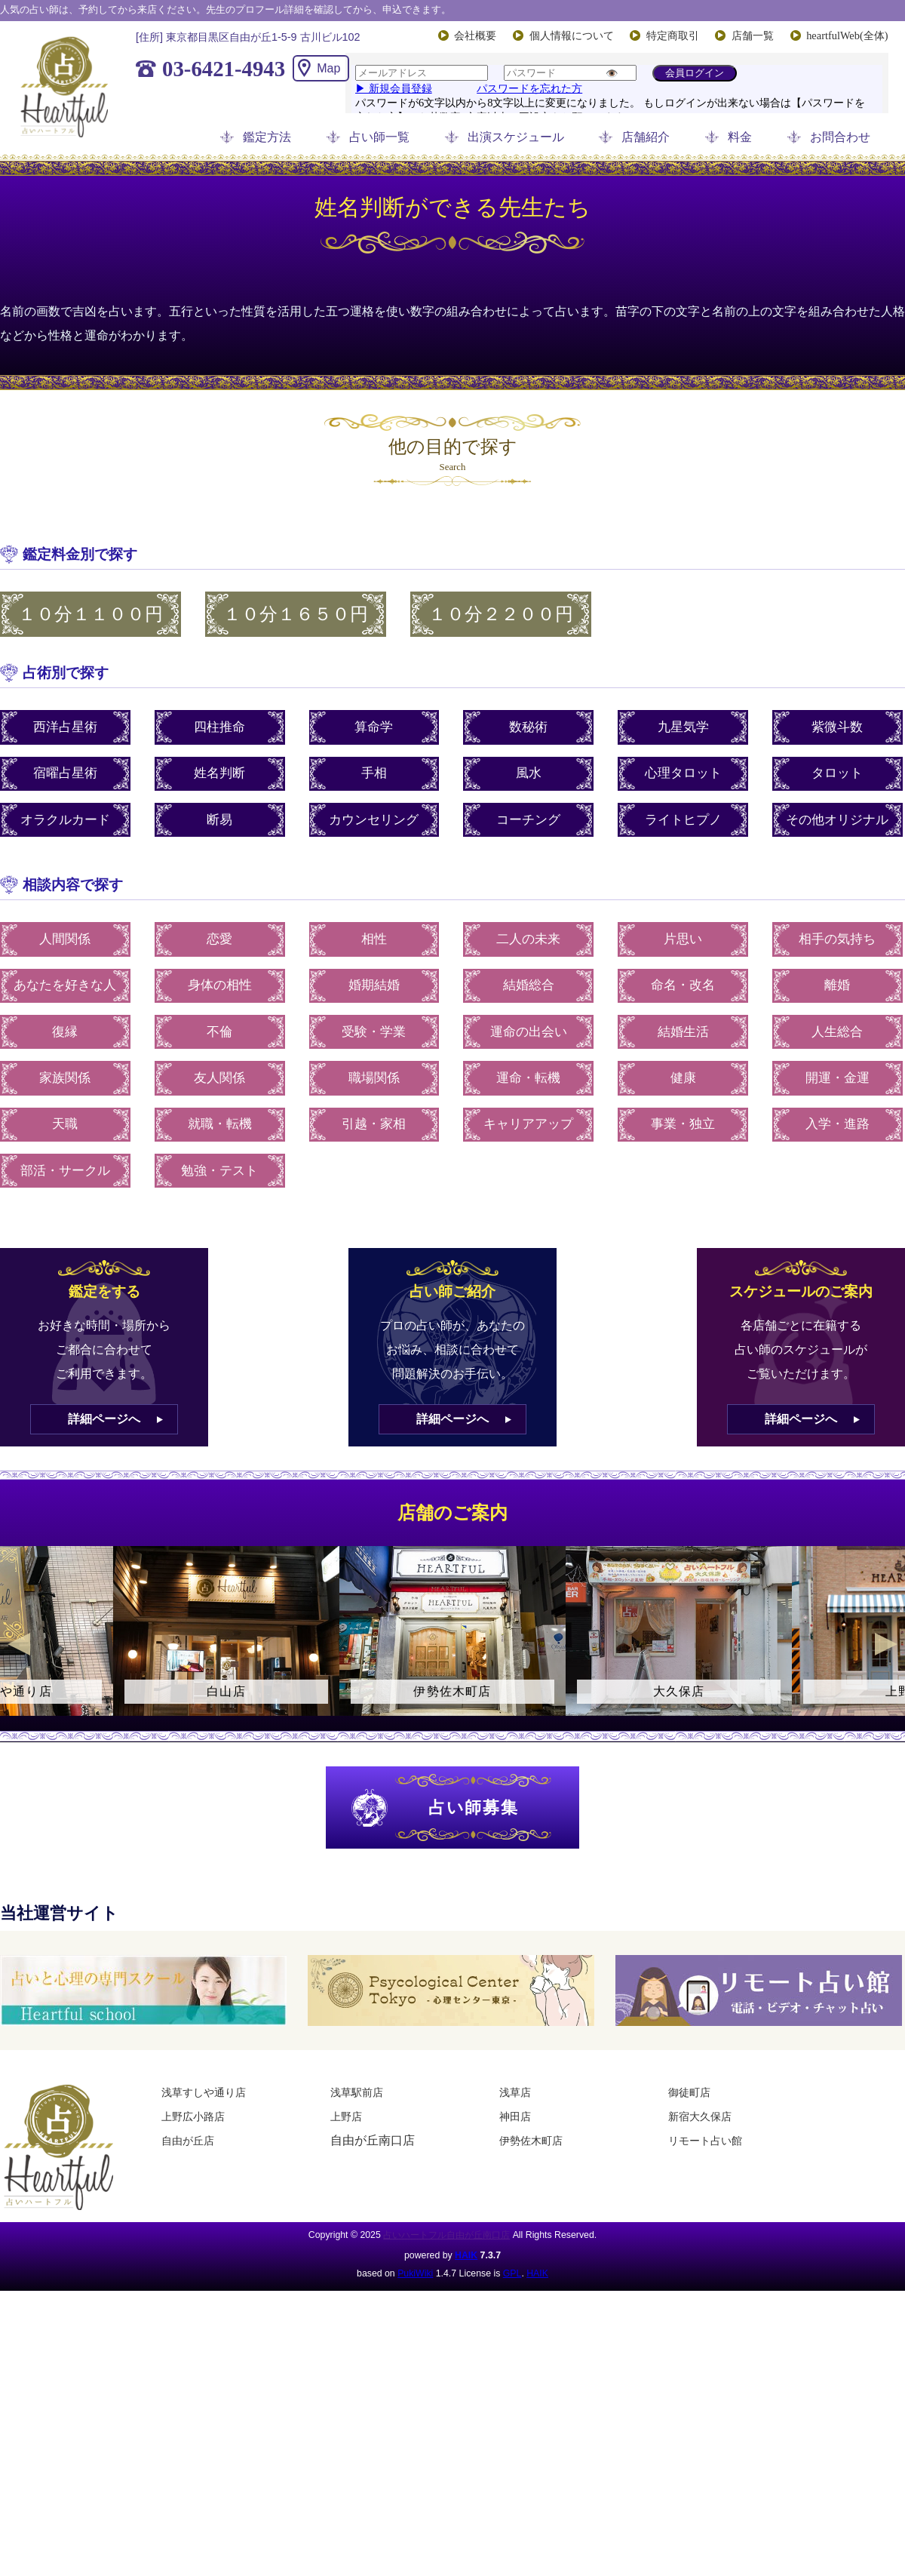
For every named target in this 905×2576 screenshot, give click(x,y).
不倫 (219, 1032)
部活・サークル (65, 1171)
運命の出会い (528, 1032)
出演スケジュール (516, 137)
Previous (19, 1644)
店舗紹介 (645, 137)
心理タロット (683, 773)
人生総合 (837, 1032)
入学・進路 (837, 1124)
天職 (65, 1124)
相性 (374, 939)
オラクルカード (65, 820)
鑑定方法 (267, 137)
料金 (740, 137)
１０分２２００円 (500, 614)
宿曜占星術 (65, 773)
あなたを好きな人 (65, 985)
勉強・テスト (219, 1171)
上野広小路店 (193, 2116)
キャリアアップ (528, 1124)
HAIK (466, 2255)
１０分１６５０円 (295, 614)
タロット (837, 773)
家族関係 (64, 1078)
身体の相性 (220, 985)
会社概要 (475, 35)
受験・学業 (374, 1032)
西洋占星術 (65, 727)
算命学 (373, 727)
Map (328, 68)
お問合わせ (840, 137)
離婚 (837, 985)
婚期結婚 (374, 985)
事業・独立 (683, 1124)
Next (886, 1644)
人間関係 (64, 939)
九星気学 (683, 727)
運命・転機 (528, 1078)
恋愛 (219, 939)
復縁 (65, 1032)
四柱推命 (219, 727)
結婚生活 (683, 1032)
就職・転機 (220, 1124)
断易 (219, 820)
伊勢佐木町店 (531, 2141)
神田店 (515, 2116)
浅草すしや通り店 (203, 2092)
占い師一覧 (379, 137)
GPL (512, 2273)
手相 (374, 773)
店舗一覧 (753, 35)
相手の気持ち (837, 939)
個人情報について (571, 35)
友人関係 (219, 1078)
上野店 (346, 2116)
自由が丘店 (187, 2141)
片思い (683, 939)
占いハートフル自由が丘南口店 (446, 2235)
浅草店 (515, 2092)
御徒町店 (689, 2092)
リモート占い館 (705, 2141)
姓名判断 (219, 773)
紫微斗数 (837, 727)
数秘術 (528, 727)
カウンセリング (374, 820)
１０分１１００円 (90, 614)
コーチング (528, 820)
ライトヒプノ (683, 820)
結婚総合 (528, 985)
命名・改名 (683, 985)
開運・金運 (837, 1078)
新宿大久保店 (700, 2116)
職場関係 (374, 1078)
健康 (683, 1078)
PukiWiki (415, 2273)
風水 (528, 773)
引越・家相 (374, 1124)
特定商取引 (672, 35)
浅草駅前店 (356, 2092)
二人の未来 (528, 939)
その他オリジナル (837, 820)
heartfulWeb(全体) (847, 35)
